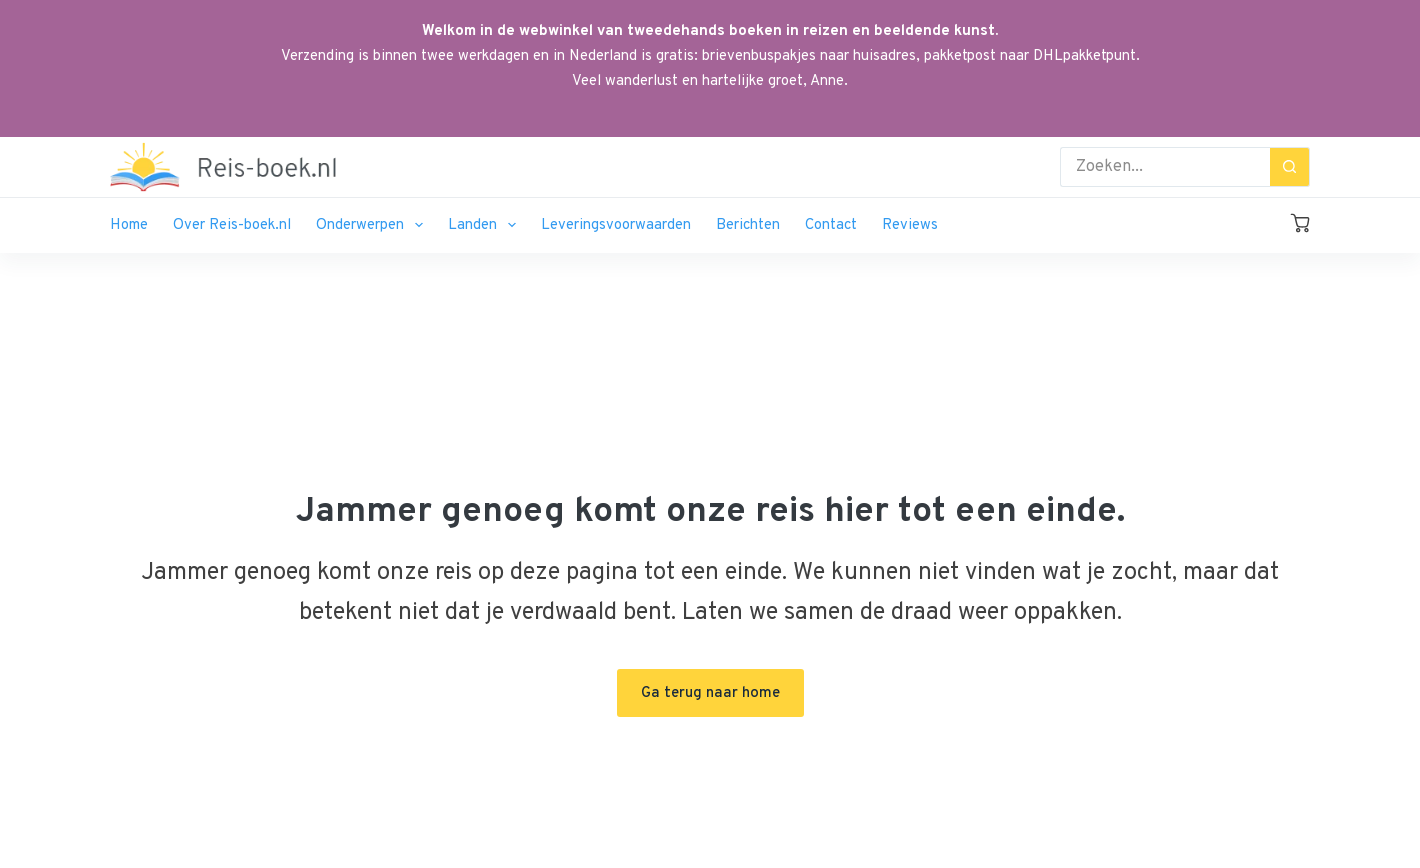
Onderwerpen (373, 225)
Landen (486, 225)
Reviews (910, 225)
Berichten (748, 225)
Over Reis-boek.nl (232, 225)
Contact (831, 225)
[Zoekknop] (1290, 167)
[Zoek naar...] (1165, 167)
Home (129, 225)
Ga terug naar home (710, 693)
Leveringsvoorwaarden (616, 225)
